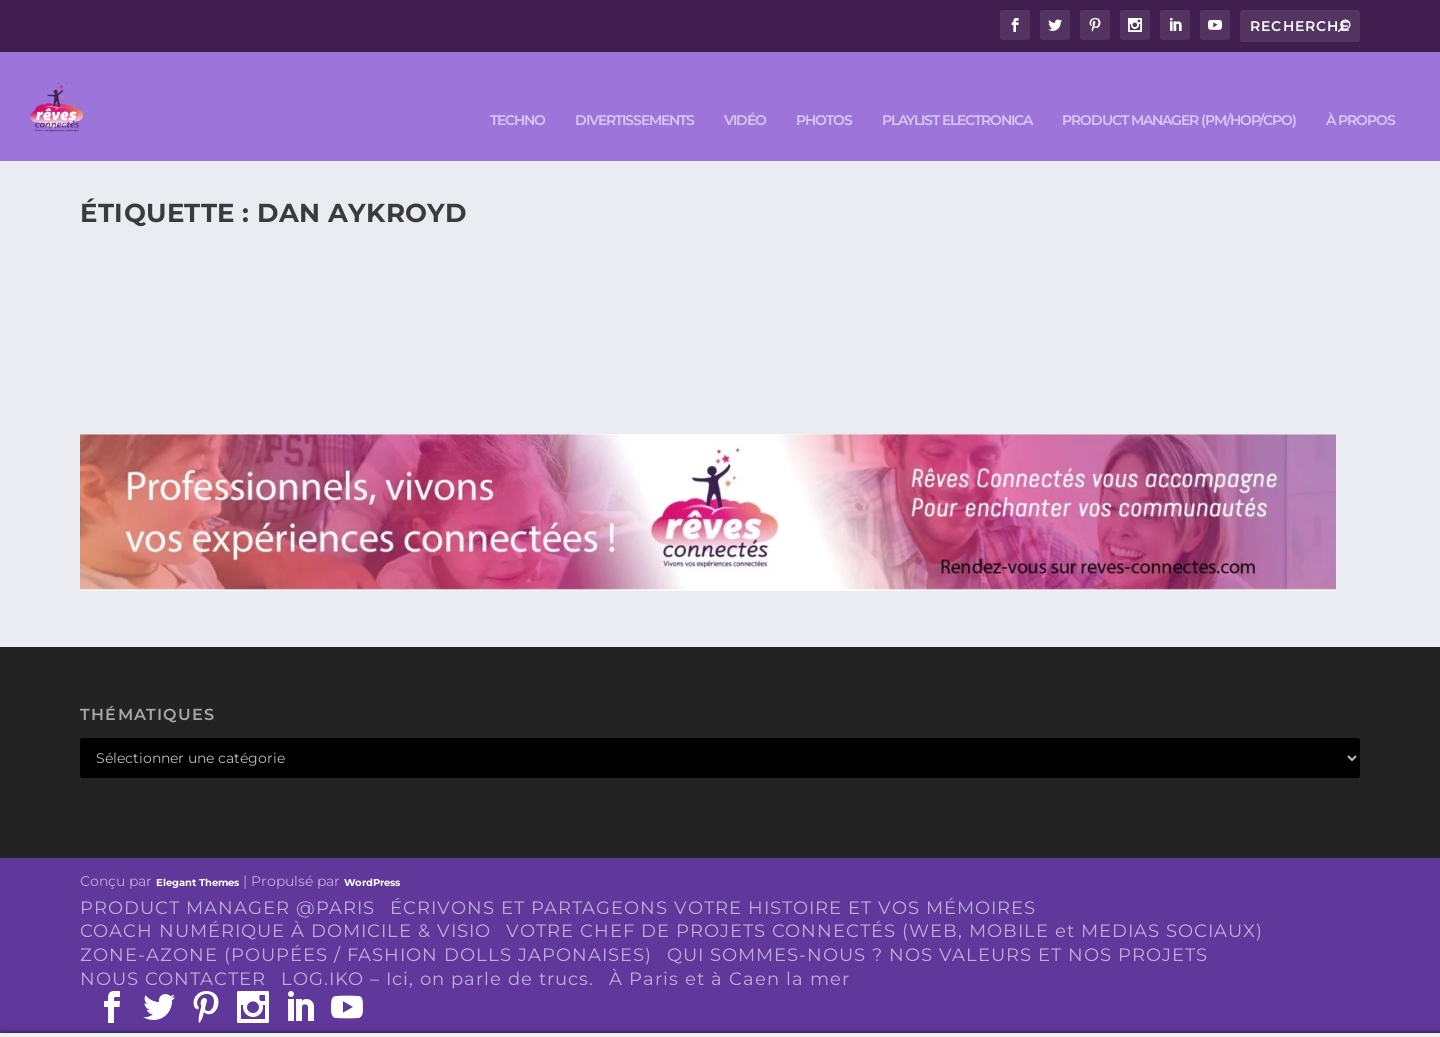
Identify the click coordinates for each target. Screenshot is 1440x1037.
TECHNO (517, 91)
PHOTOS (824, 91)
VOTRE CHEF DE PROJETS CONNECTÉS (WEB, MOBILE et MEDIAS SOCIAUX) (884, 902)
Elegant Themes (197, 852)
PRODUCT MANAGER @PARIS (227, 878)
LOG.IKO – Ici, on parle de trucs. (437, 950)
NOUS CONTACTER (173, 950)
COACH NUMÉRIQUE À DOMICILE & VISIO (285, 902)
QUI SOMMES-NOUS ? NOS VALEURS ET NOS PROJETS (937, 926)
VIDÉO (745, 91)
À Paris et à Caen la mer (729, 950)
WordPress (372, 852)
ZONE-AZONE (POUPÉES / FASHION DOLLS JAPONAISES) (366, 926)
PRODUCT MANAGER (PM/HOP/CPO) (1179, 91)
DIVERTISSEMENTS (634, 91)
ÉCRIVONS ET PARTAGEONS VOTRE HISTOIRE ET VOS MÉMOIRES (713, 878)
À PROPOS (1360, 91)
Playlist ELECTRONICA (957, 91)
